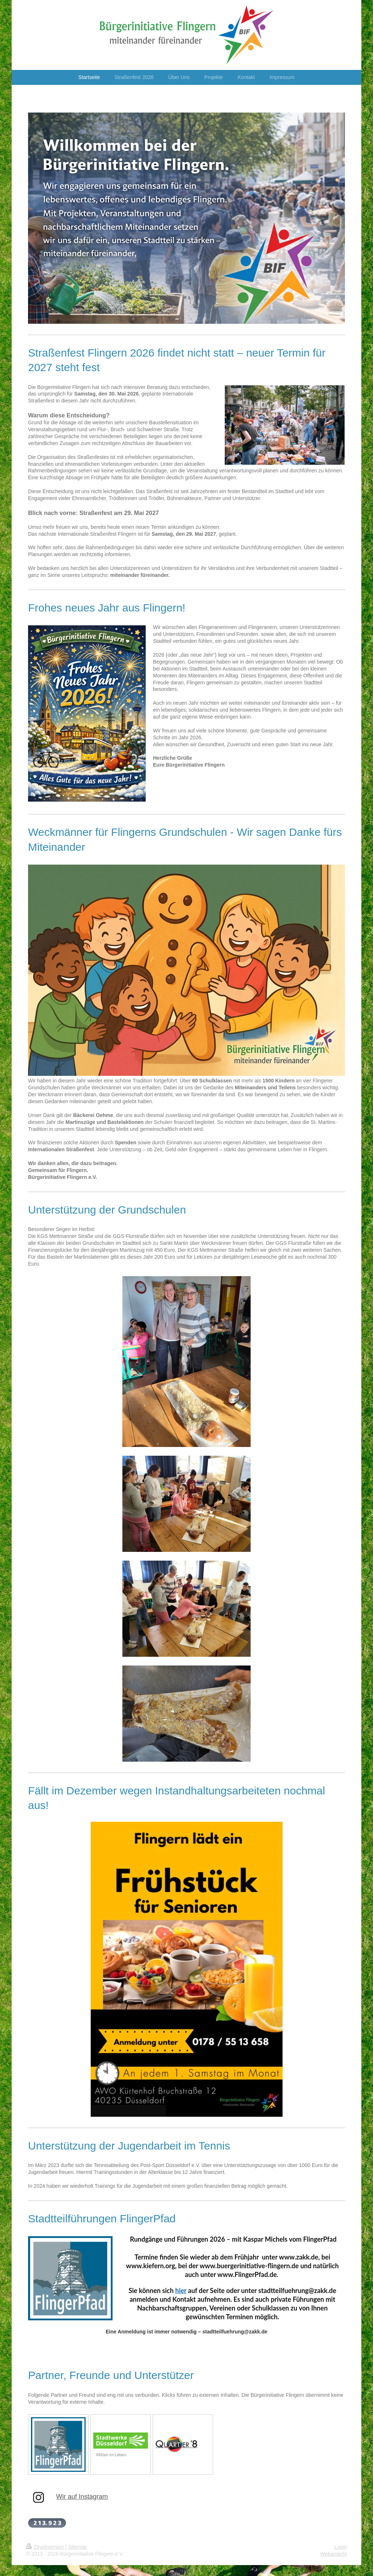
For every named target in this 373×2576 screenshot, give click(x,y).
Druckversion (45, 2547)
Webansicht (333, 2554)
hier (180, 2290)
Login (340, 2547)
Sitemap (77, 2547)
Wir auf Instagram (82, 2496)
